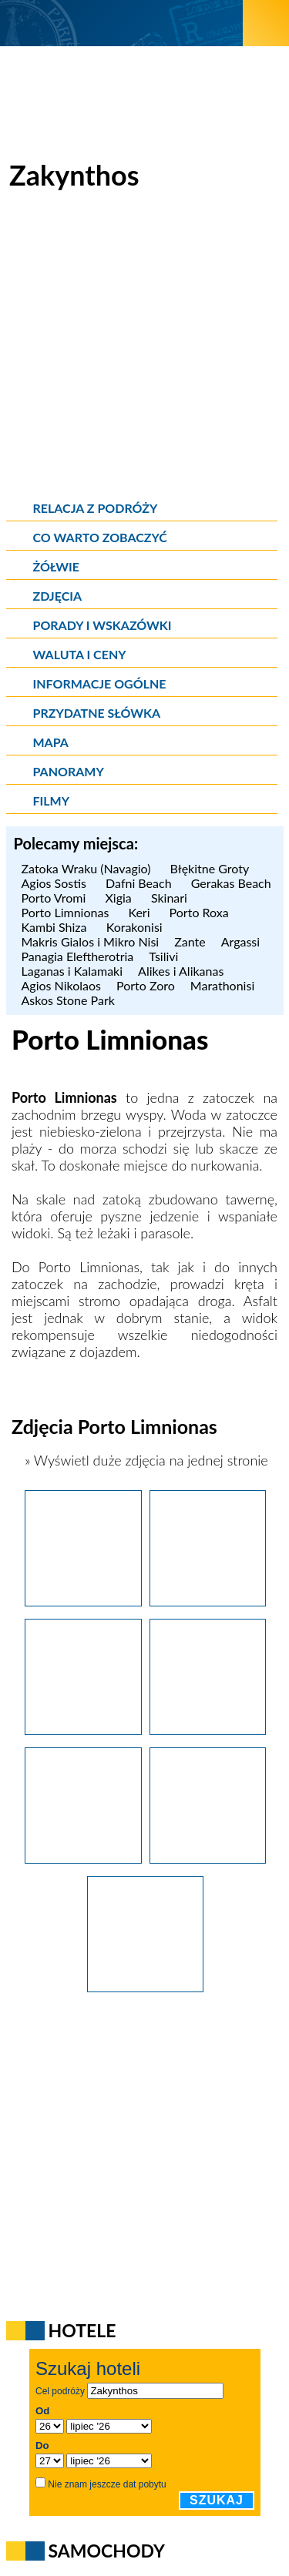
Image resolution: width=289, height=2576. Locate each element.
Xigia (120, 897)
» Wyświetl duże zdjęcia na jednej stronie (144, 1460)
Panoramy (68, 771)
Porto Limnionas (67, 912)
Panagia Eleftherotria (78, 956)
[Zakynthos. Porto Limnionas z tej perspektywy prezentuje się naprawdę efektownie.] (83, 1601)
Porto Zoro (145, 985)
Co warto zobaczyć (100, 537)
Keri (140, 912)
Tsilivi (163, 956)
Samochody (107, 2550)
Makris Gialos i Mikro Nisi (91, 941)
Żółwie (56, 566)
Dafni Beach (141, 883)
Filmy (51, 800)
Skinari (171, 897)
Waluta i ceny (79, 654)
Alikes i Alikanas (180, 970)
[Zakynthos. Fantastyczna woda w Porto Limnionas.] (208, 1601)
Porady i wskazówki (102, 625)
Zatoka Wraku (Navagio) (88, 868)
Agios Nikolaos (62, 985)
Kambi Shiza (56, 927)
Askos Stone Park (68, 1000)
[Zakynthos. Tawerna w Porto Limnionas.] (208, 1729)
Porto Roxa (199, 912)
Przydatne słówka (97, 712)
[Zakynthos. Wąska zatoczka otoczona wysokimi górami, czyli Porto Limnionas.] (145, 1986)
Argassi (240, 941)
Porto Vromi (56, 897)
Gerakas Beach (233, 883)
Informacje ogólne (99, 683)
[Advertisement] (144, 348)
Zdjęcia (57, 595)
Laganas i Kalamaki (72, 970)
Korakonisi (136, 927)
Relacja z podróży (95, 508)
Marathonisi (222, 985)
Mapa (51, 742)
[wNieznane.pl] (121, 22)
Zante (190, 941)
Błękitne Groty (211, 868)
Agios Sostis (56, 883)
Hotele (82, 2330)
